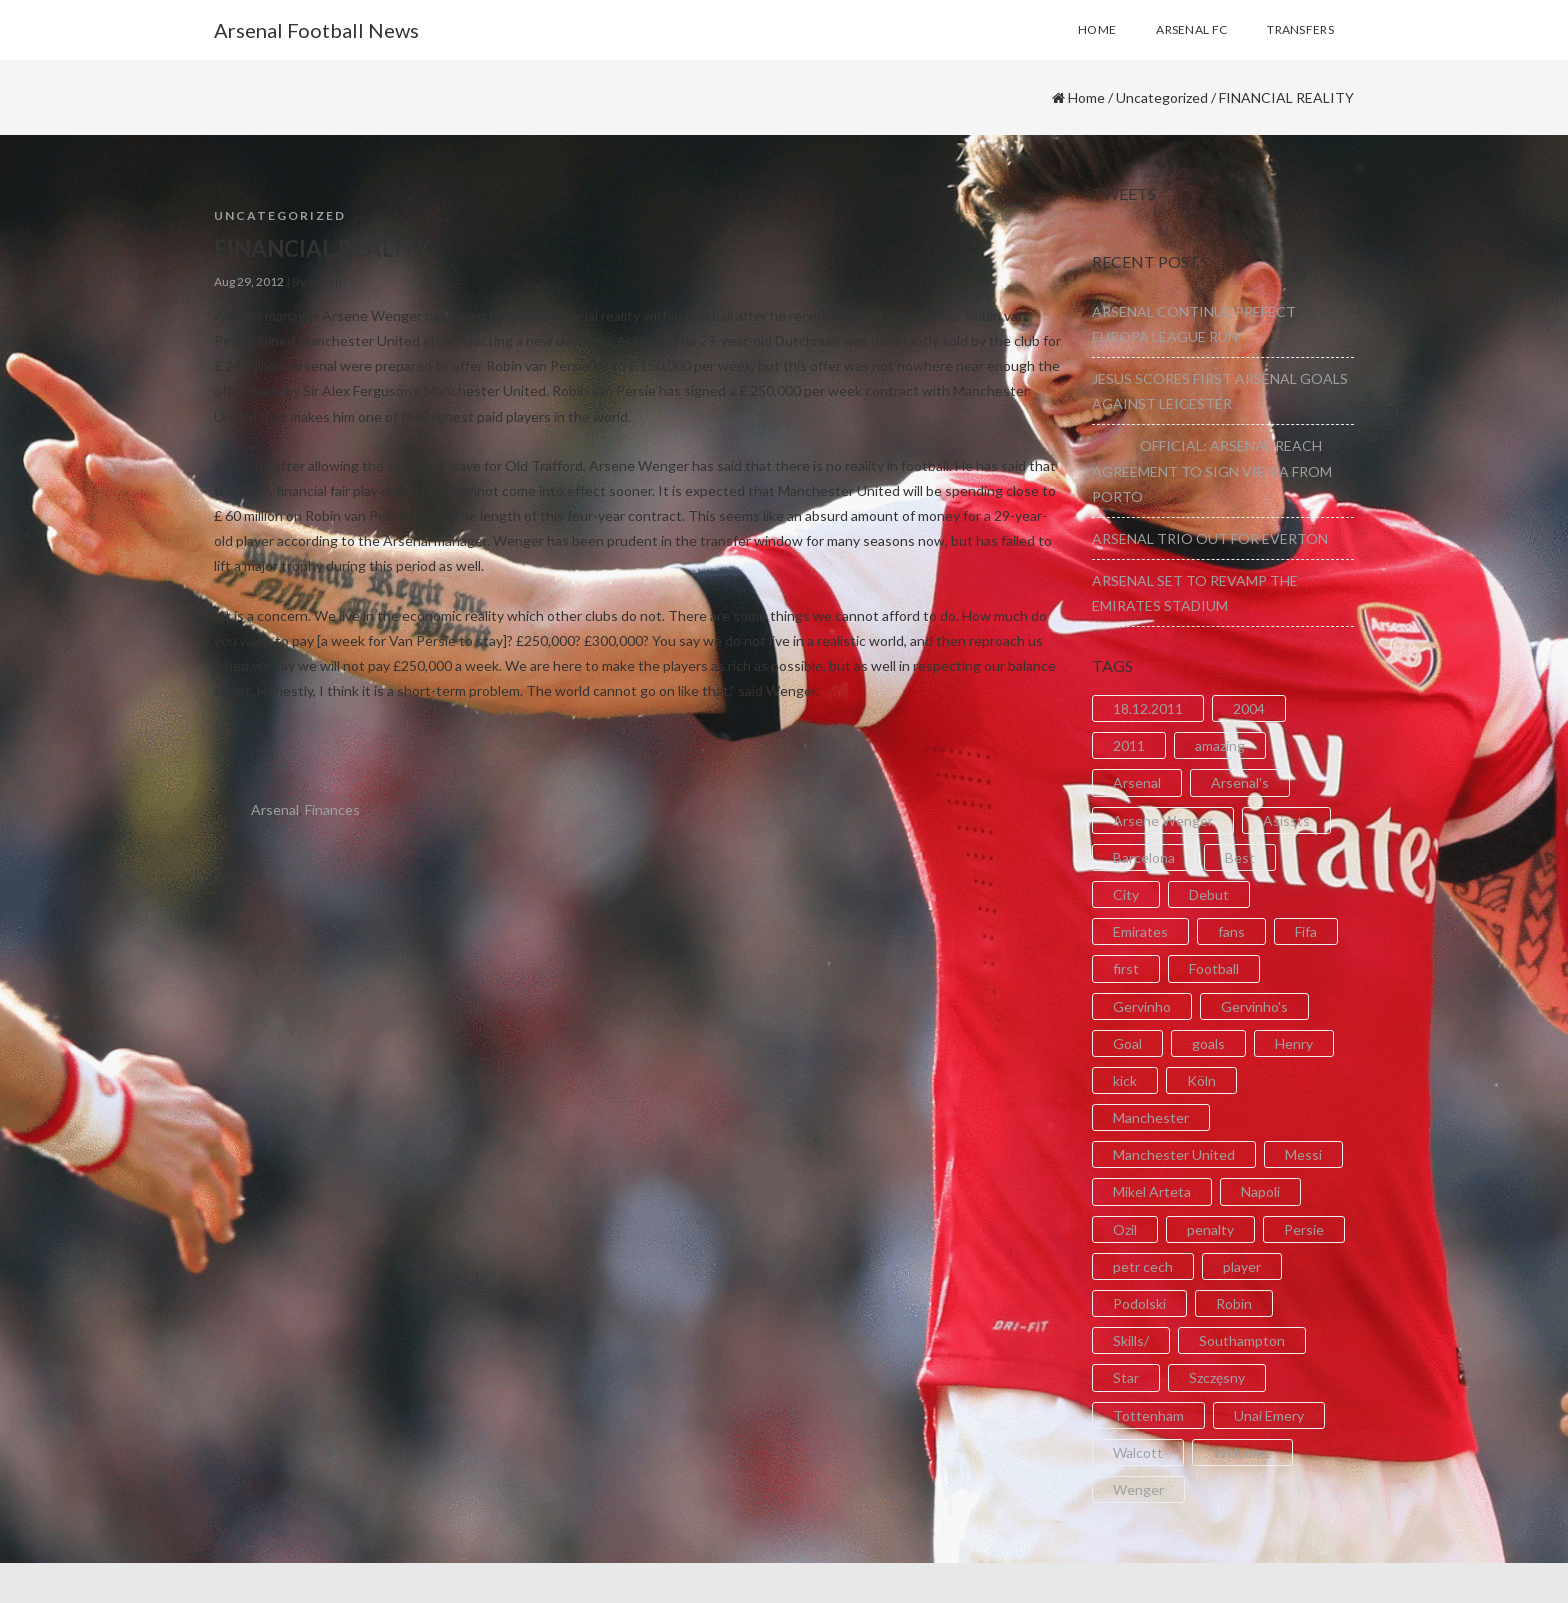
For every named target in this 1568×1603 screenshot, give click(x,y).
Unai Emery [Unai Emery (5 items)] (1269, 1415)
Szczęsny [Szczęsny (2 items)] (1217, 1377)
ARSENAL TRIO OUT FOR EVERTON (1210, 538)
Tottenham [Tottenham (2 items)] (1148, 1415)
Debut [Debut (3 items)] (1209, 894)
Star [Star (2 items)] (1126, 1377)
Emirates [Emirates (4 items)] (1140, 931)
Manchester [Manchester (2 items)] (1151, 1117)
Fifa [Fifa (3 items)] (1306, 931)
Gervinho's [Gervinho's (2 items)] (1254, 1006)
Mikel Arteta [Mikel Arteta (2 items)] (1152, 1191)
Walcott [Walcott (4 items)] (1138, 1452)
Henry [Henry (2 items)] (1294, 1043)
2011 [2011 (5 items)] (1129, 745)
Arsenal (275, 809)
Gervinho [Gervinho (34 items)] (1142, 1006)
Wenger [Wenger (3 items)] (1138, 1489)
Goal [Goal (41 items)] (1127, 1043)
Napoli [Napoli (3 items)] (1260, 1191)
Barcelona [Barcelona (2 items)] (1144, 857)
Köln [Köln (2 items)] (1201, 1080)
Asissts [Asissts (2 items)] (1286, 820)
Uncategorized (1162, 97)
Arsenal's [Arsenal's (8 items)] (1240, 782)
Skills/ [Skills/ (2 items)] (1131, 1340)
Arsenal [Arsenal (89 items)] (1137, 782)
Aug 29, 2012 (249, 281)
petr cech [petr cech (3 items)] (1143, 1266)
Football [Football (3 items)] (1214, 968)
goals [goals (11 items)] (1208, 1043)
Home (1086, 97)
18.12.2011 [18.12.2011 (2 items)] (1148, 708)
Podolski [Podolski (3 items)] (1139, 1303)
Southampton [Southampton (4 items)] (1242, 1340)
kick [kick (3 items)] (1125, 1080)
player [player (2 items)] (1242, 1266)
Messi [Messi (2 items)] (1303, 1154)
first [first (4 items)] (1126, 968)
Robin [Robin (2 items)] (1234, 1303)
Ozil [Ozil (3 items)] (1125, 1229)
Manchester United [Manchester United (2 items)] (1174, 1154)
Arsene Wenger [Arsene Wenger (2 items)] (1163, 820)
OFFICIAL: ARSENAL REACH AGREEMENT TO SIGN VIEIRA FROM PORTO (1212, 470)
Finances (332, 809)
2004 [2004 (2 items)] (1249, 708)
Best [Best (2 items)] (1240, 857)
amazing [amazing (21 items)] (1220, 745)
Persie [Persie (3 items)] (1304, 1229)
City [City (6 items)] (1126, 894)
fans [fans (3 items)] (1231, 931)
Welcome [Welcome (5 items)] (1242, 1452)
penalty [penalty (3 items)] (1210, 1229)
